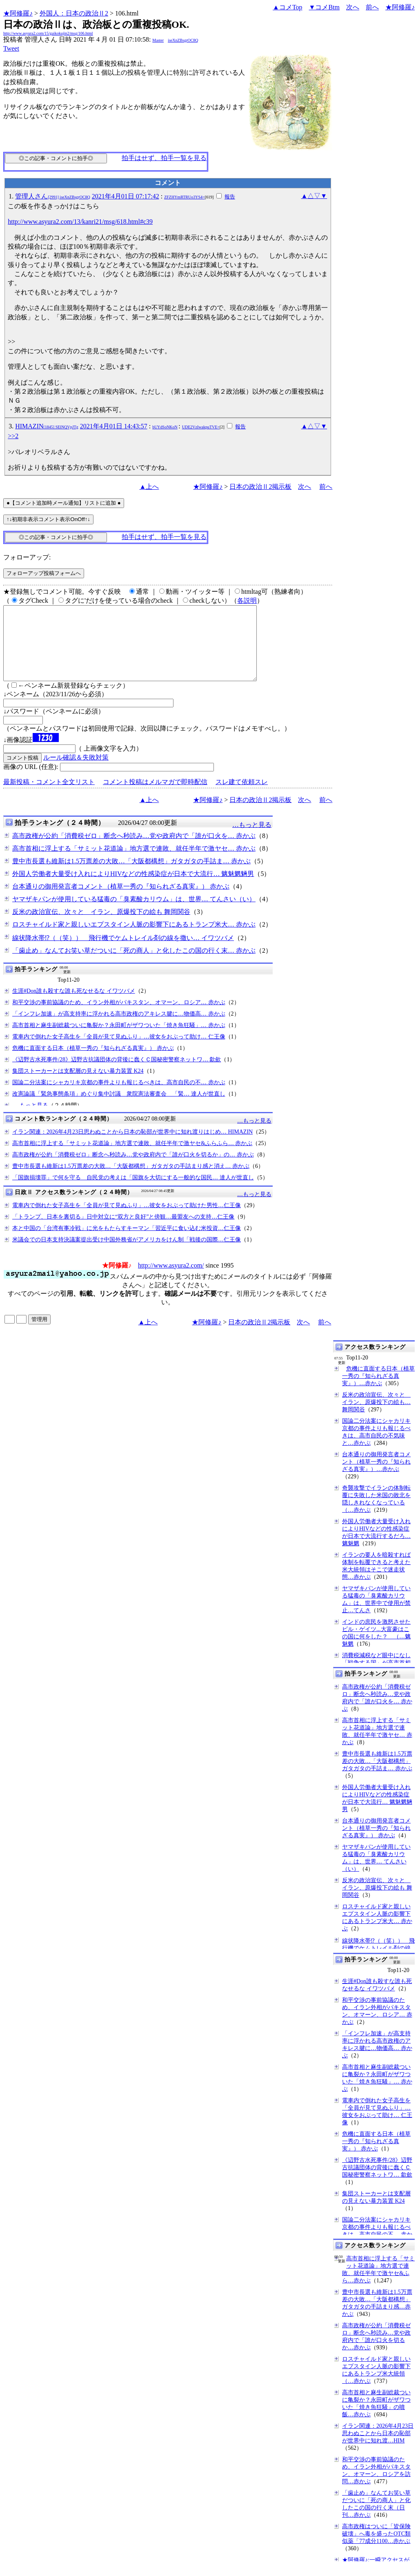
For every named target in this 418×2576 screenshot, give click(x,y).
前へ (372, 7)
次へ (352, 7)
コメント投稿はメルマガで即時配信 (155, 796)
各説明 (247, 600)
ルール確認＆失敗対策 (76, 772)
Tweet (11, 48)
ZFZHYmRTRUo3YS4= (184, 197)
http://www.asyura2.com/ (171, 1280)
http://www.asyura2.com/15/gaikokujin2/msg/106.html (48, 33)
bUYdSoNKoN (165, 427)
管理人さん (52, 196)
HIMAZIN (46, 426)
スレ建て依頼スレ (242, 796)
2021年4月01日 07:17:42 (125, 196)
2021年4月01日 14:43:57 (113, 426)
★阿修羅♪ (18, 13)
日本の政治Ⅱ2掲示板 (260, 486)
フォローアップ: (27, 557)
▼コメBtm (324, 7)
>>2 (13, 435)
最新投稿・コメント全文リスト (49, 796)
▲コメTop (287, 7)
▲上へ (149, 486)
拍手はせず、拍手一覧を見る (164, 157)
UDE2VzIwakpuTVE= (201, 427)
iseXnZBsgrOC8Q (183, 40)
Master (158, 40)
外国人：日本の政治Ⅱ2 (74, 13)
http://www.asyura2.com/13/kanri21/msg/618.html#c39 (80, 221)
